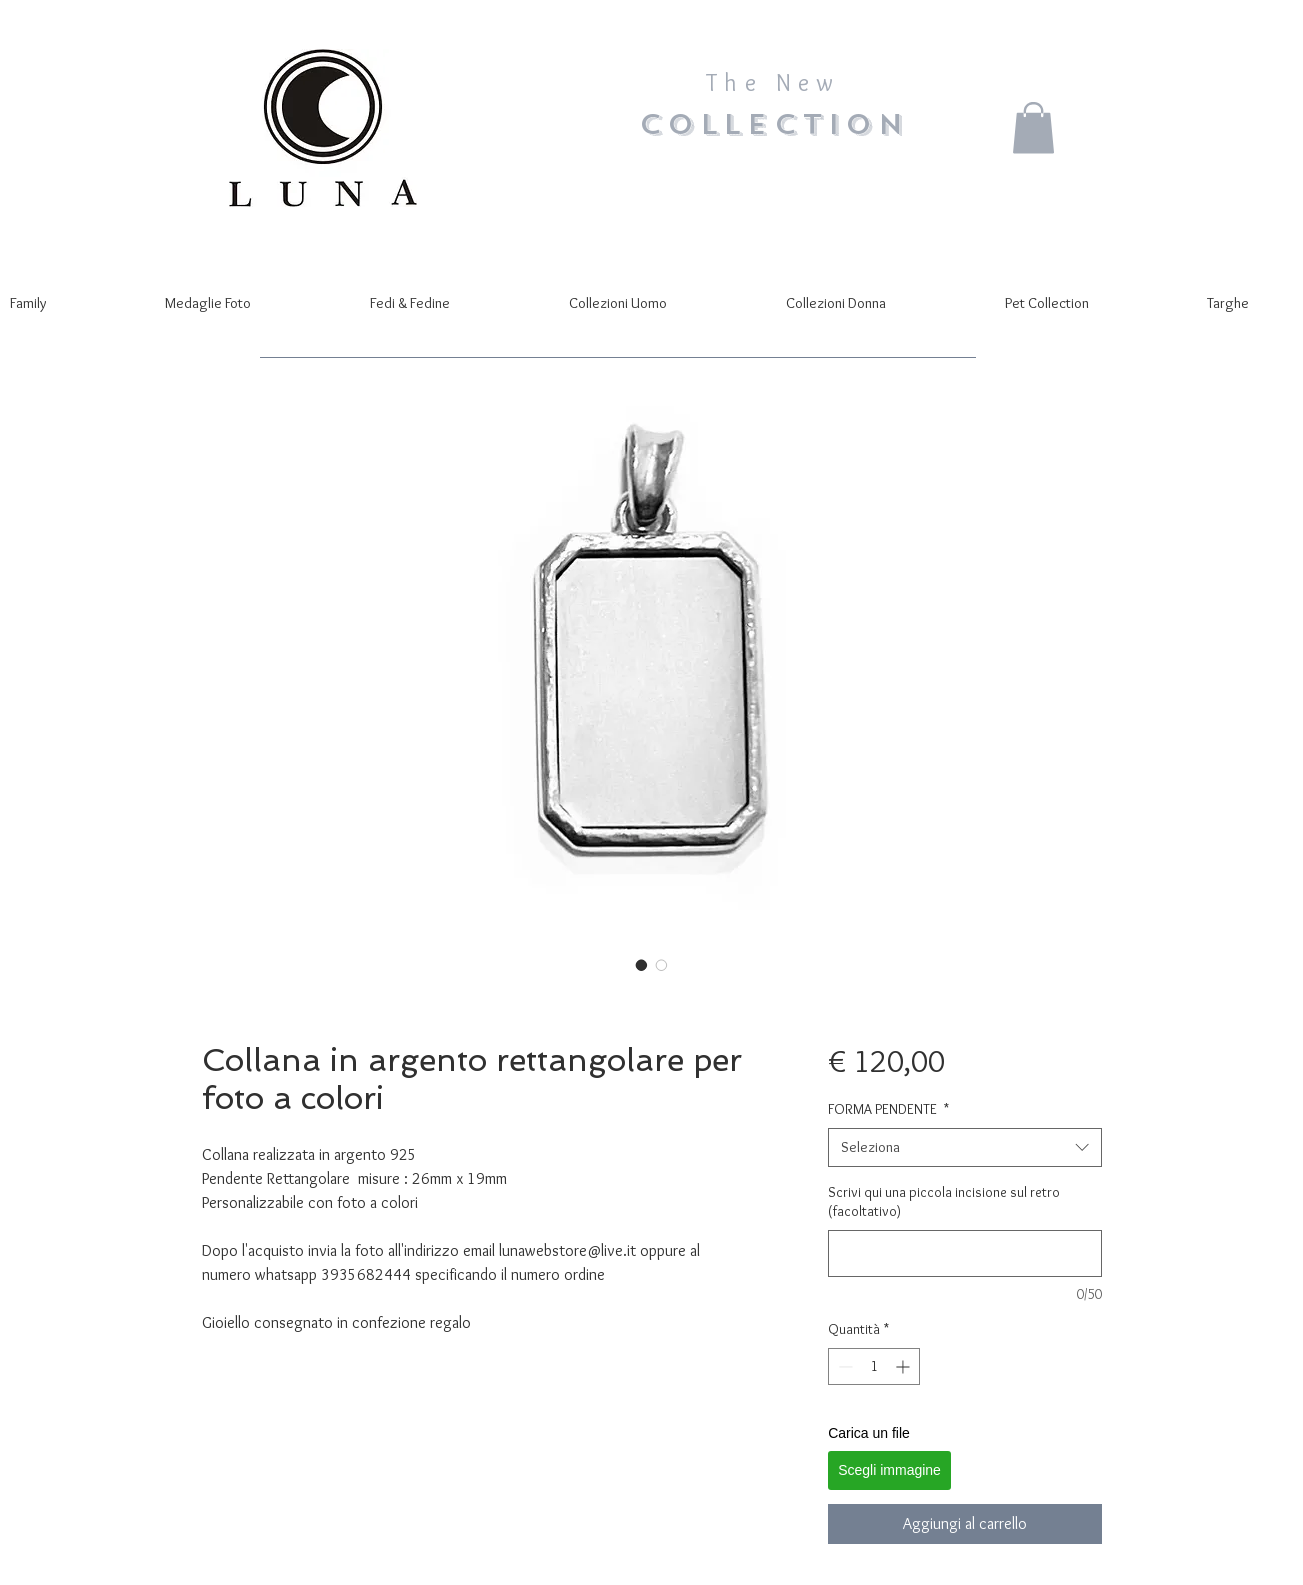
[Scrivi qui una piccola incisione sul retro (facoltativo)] (964, 1253)
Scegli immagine (889, 1470)
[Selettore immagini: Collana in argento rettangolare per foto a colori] (642, 965)
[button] (1033, 127)
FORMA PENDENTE (888, 1109)
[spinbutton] (874, 1366)
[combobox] (964, 1147)
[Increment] (904, 1366)
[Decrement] (843, 1366)
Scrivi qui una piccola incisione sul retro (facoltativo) (944, 1202)
